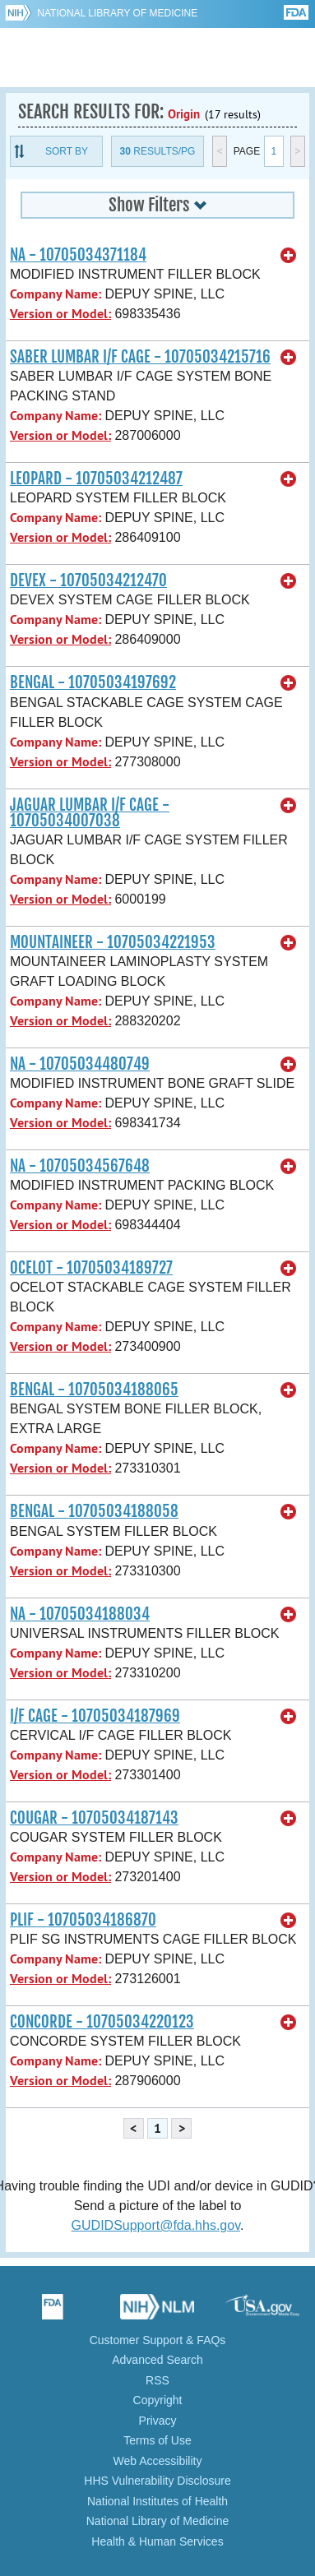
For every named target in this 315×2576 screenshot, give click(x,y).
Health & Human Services (157, 2541)
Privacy (158, 2420)
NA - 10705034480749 (80, 1064)
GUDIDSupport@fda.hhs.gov (156, 2225)
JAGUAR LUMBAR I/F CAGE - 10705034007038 (89, 812)
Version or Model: (60, 313)
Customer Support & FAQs (158, 2340)
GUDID (157, 57)
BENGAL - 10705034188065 (94, 1389)
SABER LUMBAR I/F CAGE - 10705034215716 (140, 357)
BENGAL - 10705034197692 (93, 682)
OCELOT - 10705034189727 (91, 1268)
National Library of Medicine (117, 13)
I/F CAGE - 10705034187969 (95, 1716)
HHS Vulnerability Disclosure (157, 2480)
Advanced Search (157, 2359)
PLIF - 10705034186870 (83, 1920)
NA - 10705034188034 (80, 1614)
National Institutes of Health (157, 2501)
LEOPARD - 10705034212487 (96, 478)
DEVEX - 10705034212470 (88, 580)
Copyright (158, 2400)
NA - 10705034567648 (80, 1166)
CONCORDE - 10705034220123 (102, 2022)
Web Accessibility (157, 2460)
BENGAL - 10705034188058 (94, 1511)
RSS (157, 2380)
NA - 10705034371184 (78, 255)
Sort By (66, 151)
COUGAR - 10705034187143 (94, 1818)
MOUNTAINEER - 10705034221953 (112, 942)
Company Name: (55, 294)
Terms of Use (157, 2440)
